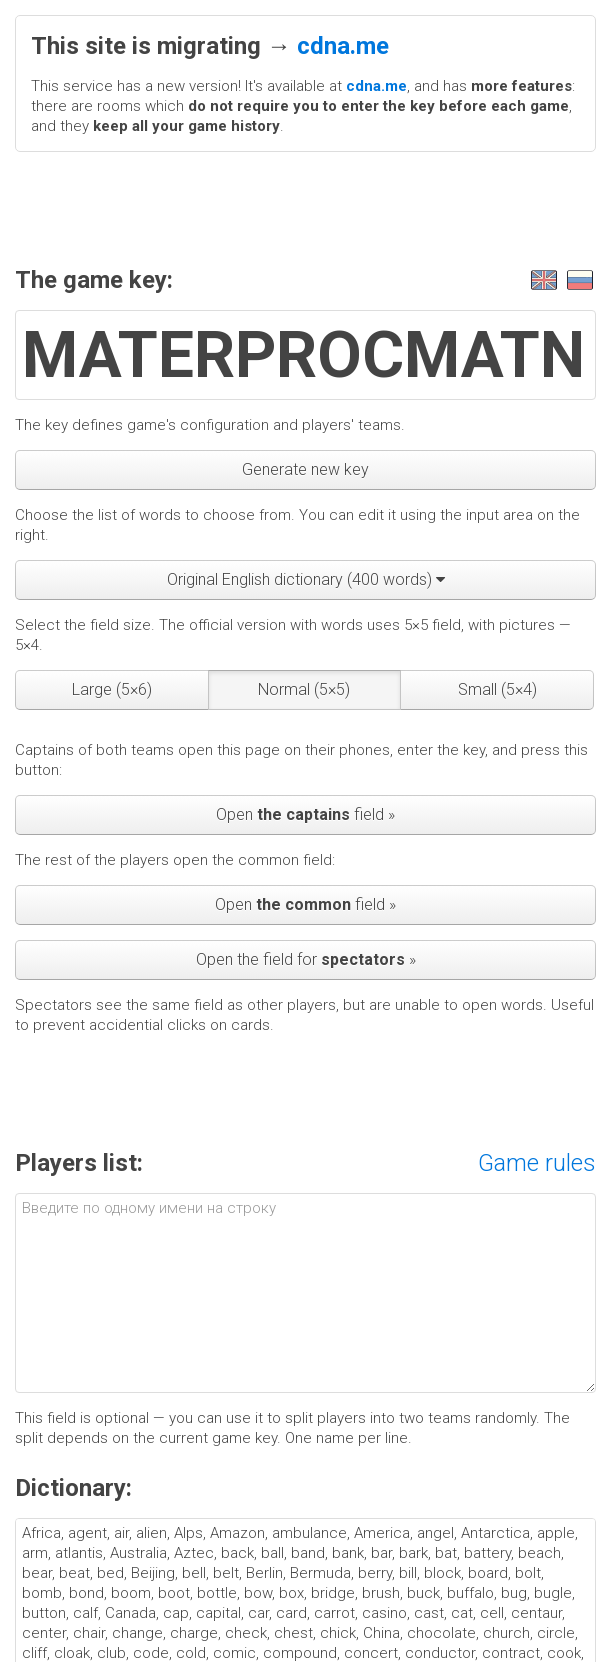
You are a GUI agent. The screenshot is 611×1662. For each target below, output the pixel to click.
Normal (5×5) (304, 689)
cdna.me (343, 46)
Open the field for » (306, 959)
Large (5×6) (112, 689)
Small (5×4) (497, 689)
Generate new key (305, 469)
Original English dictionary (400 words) (306, 579)
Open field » (305, 814)
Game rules (537, 1163)
